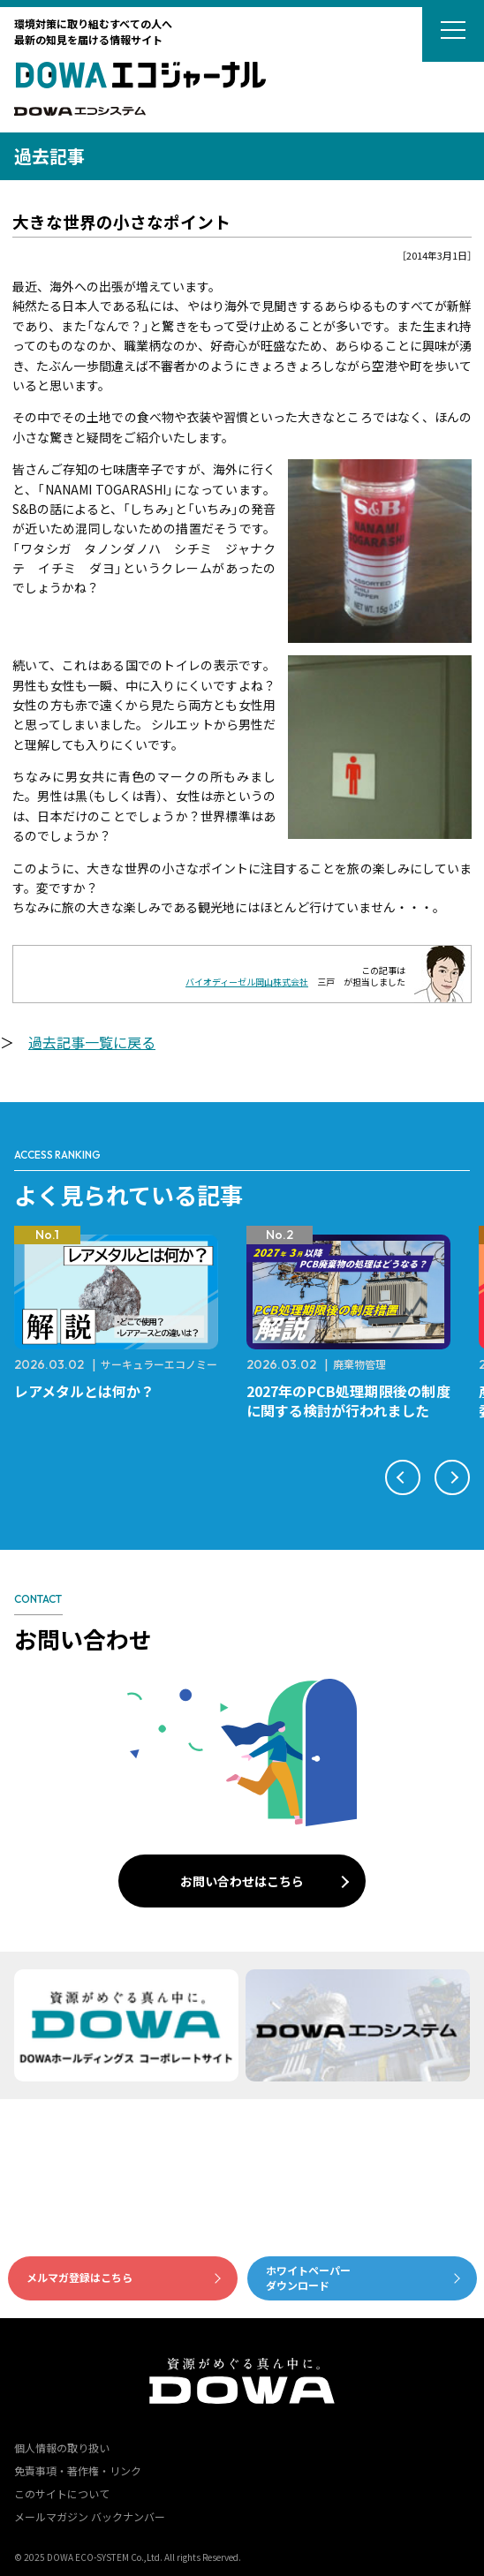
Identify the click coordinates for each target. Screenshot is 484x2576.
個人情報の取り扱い (62, 2447)
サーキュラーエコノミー (159, 1363)
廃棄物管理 (359, 1363)
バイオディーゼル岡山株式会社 (246, 981)
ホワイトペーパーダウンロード (308, 2277)
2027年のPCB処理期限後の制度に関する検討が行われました (348, 1400)
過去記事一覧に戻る (91, 1042)
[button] (402, 1477)
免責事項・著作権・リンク (77, 2470)
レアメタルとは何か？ (84, 1390)
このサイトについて (62, 2493)
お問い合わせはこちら (242, 1881)
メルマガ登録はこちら (79, 2277)
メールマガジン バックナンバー (89, 2516)
